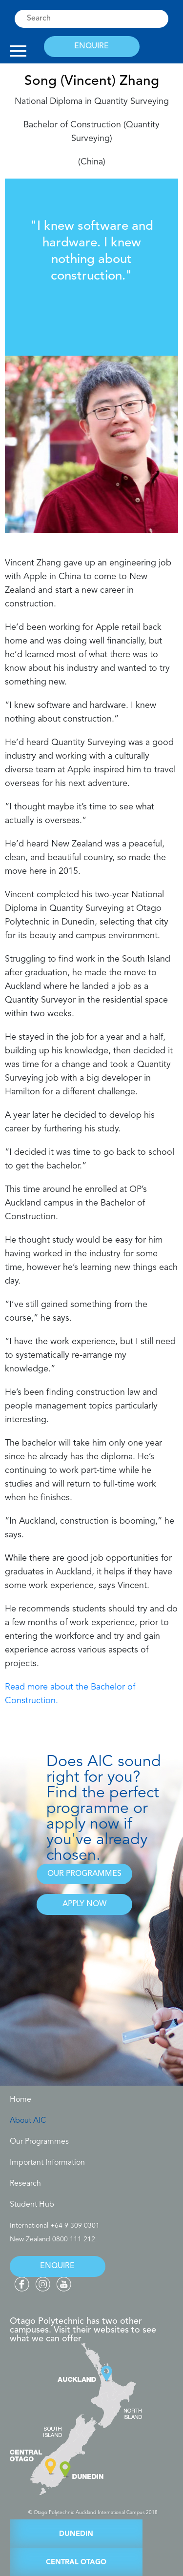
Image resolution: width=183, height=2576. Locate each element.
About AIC (28, 2121)
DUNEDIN (76, 2534)
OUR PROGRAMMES (84, 1874)
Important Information (47, 2163)
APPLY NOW (84, 1904)
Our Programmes (39, 2142)
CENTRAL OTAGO (76, 2562)
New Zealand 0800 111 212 (52, 2239)
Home (20, 2100)
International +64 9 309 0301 (55, 2225)
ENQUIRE (91, 46)
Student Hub (32, 2205)
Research (25, 2184)
